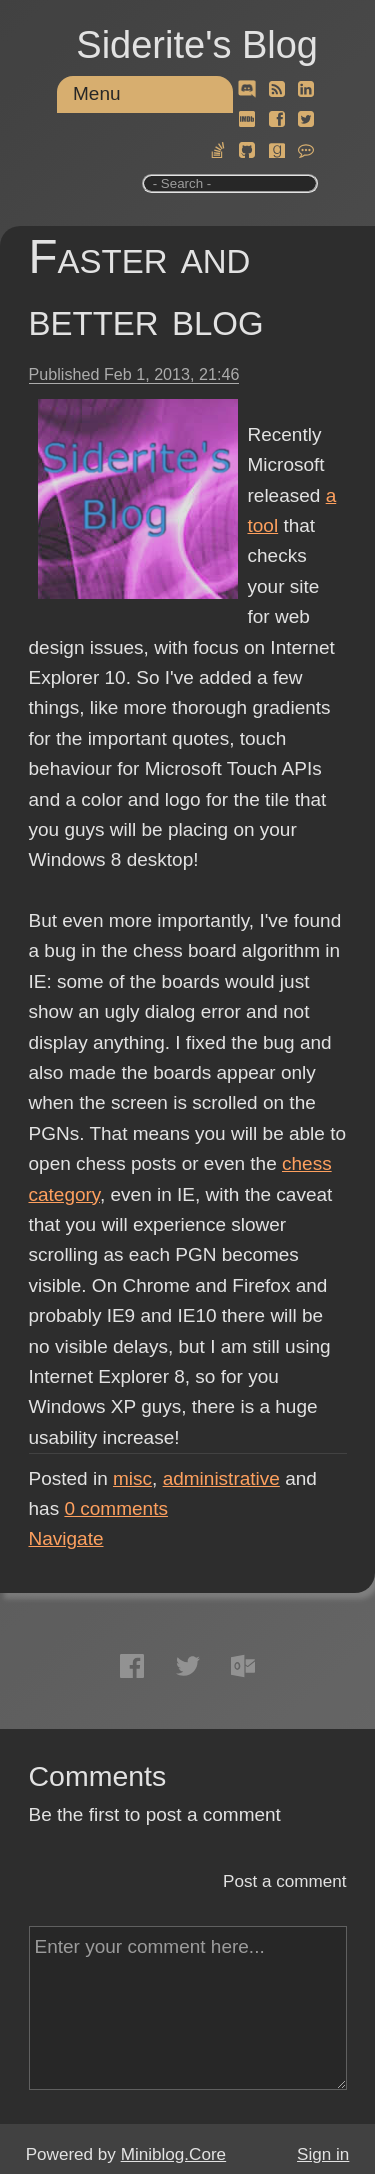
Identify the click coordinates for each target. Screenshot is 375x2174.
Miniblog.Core (173, 2154)
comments (116, 1508)
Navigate (66, 1538)
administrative (221, 1478)
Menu (97, 93)
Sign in (323, 2154)
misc (132, 1478)
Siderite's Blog (197, 45)
